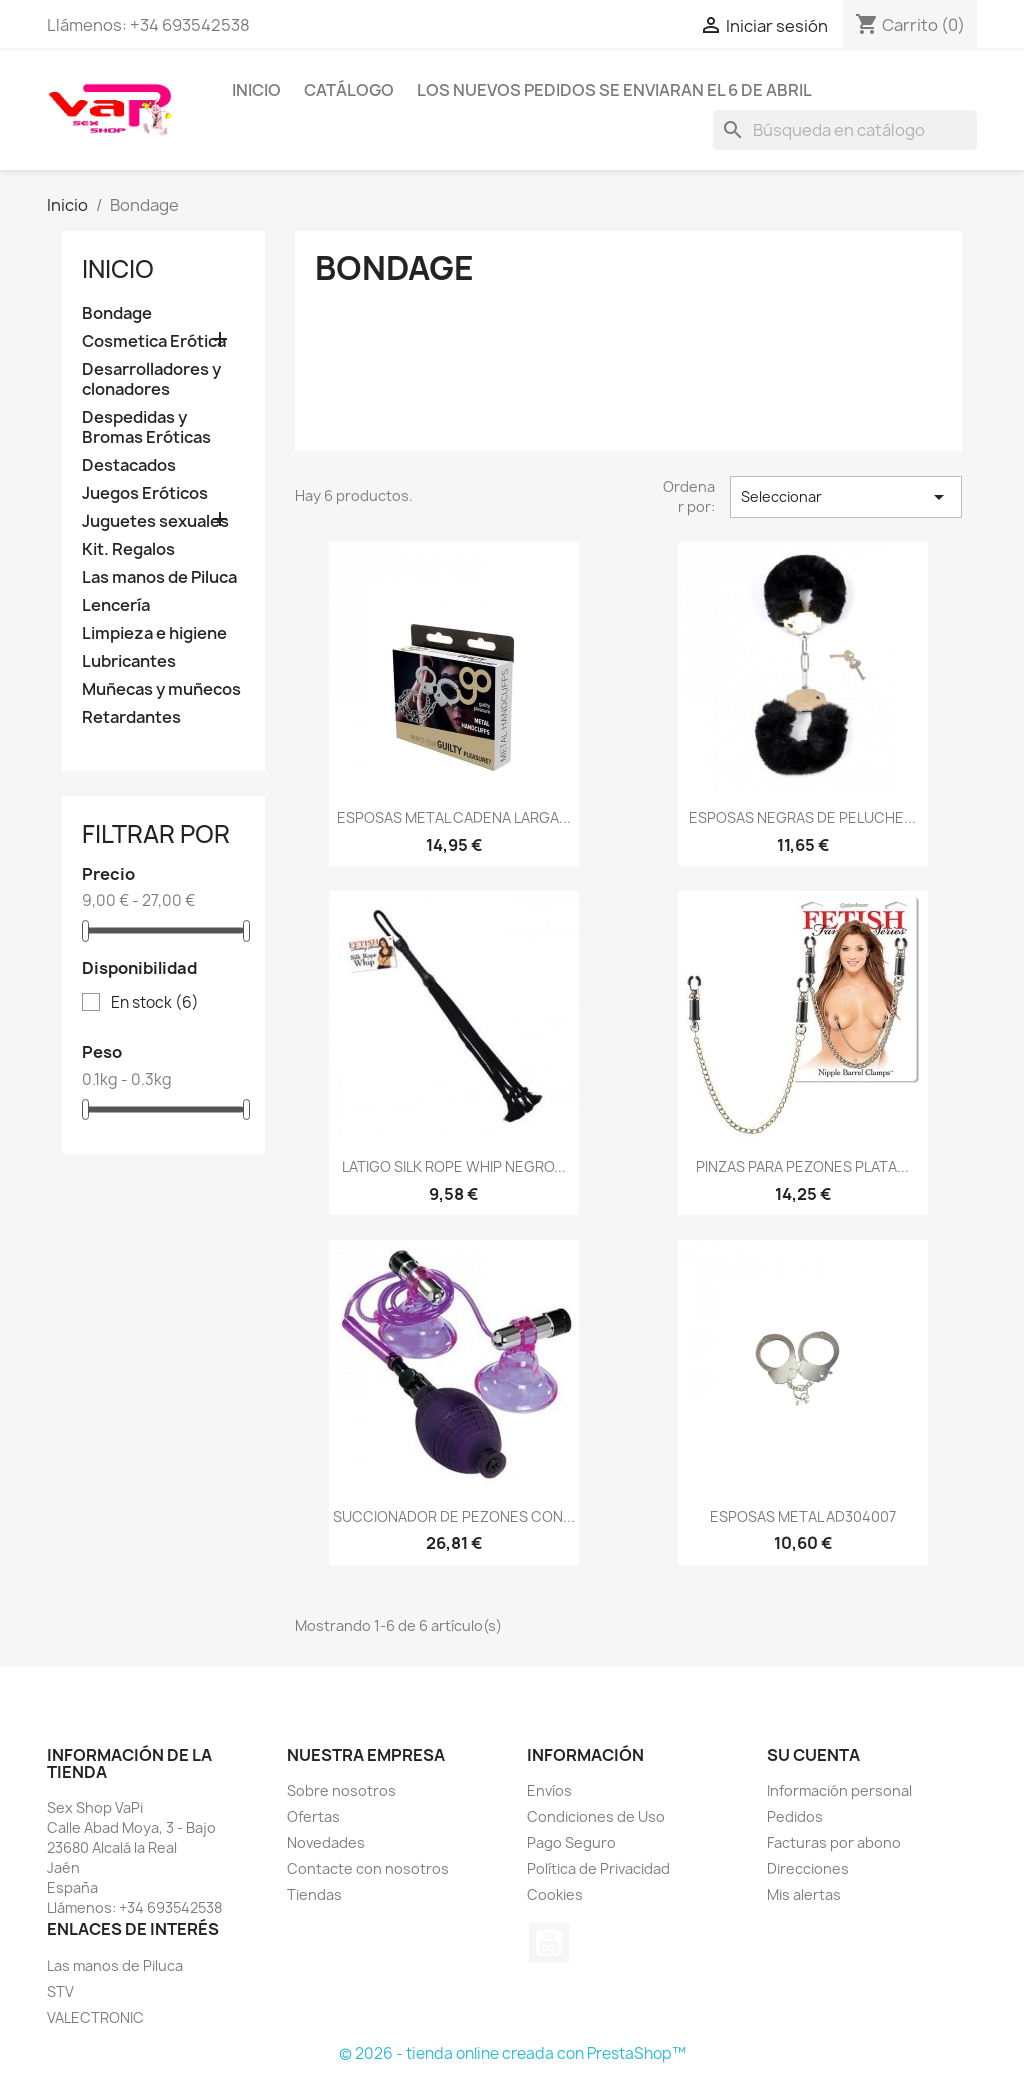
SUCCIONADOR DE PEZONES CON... (454, 1516)
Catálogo (349, 90)
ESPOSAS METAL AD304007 (803, 1516)
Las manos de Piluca (159, 577)
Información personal (839, 1790)
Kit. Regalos (128, 549)
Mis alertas (804, 1894)
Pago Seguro (571, 1842)
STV (60, 1991)
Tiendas (314, 1894)
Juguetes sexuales (155, 521)
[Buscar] (845, 130)
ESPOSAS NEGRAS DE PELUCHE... (802, 817)
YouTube (549, 1943)
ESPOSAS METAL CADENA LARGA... (454, 817)
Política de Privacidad (598, 1868)
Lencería (116, 605)
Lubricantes (129, 661)
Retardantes (131, 717)
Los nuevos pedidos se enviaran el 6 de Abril (614, 90)
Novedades (326, 1842)
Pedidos (795, 1816)
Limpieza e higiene (154, 633)
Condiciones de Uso (596, 1816)
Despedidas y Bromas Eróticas (146, 427)
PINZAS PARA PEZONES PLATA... (802, 1166)
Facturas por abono (834, 1842)
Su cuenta (813, 1755)
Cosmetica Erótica (154, 341)
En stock (155, 1003)
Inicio (256, 90)
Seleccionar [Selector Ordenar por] (846, 497)
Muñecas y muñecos (161, 689)
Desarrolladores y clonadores (151, 379)
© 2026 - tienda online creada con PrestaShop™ (512, 2053)
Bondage (117, 313)
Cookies (555, 1894)
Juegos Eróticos (145, 493)
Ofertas (313, 1816)
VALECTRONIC (95, 2017)
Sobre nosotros (341, 1790)
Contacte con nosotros (368, 1868)
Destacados (129, 465)
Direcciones (808, 1868)
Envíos (549, 1790)
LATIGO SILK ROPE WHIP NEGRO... (454, 1166)
